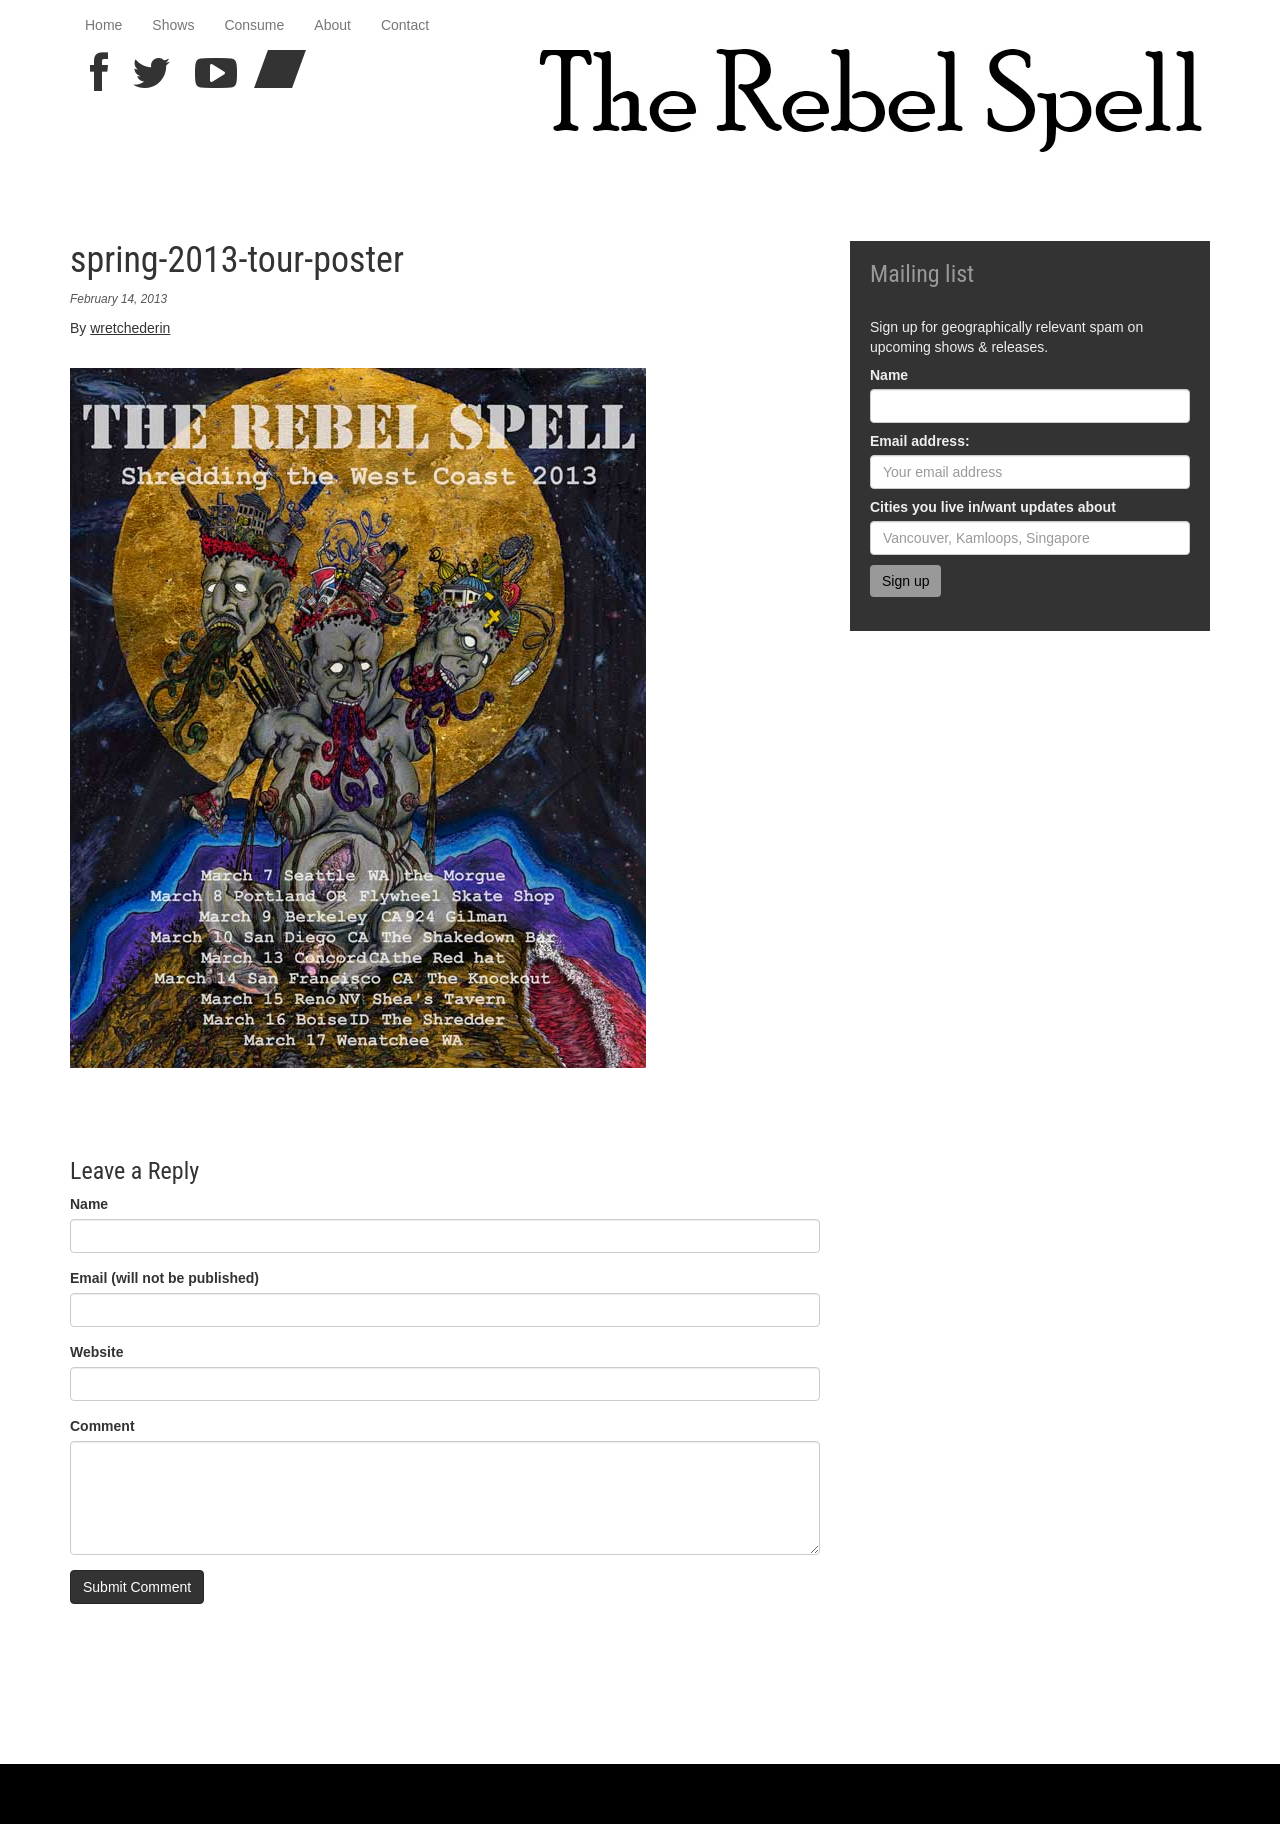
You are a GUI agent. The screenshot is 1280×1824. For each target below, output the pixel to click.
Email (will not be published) (164, 1278)
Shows (173, 25)
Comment (102, 1426)
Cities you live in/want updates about (993, 507)
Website (96, 1352)
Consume (254, 25)
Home (103, 25)
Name (89, 1204)
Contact (405, 25)
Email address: (920, 441)
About (332, 25)
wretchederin (130, 328)
